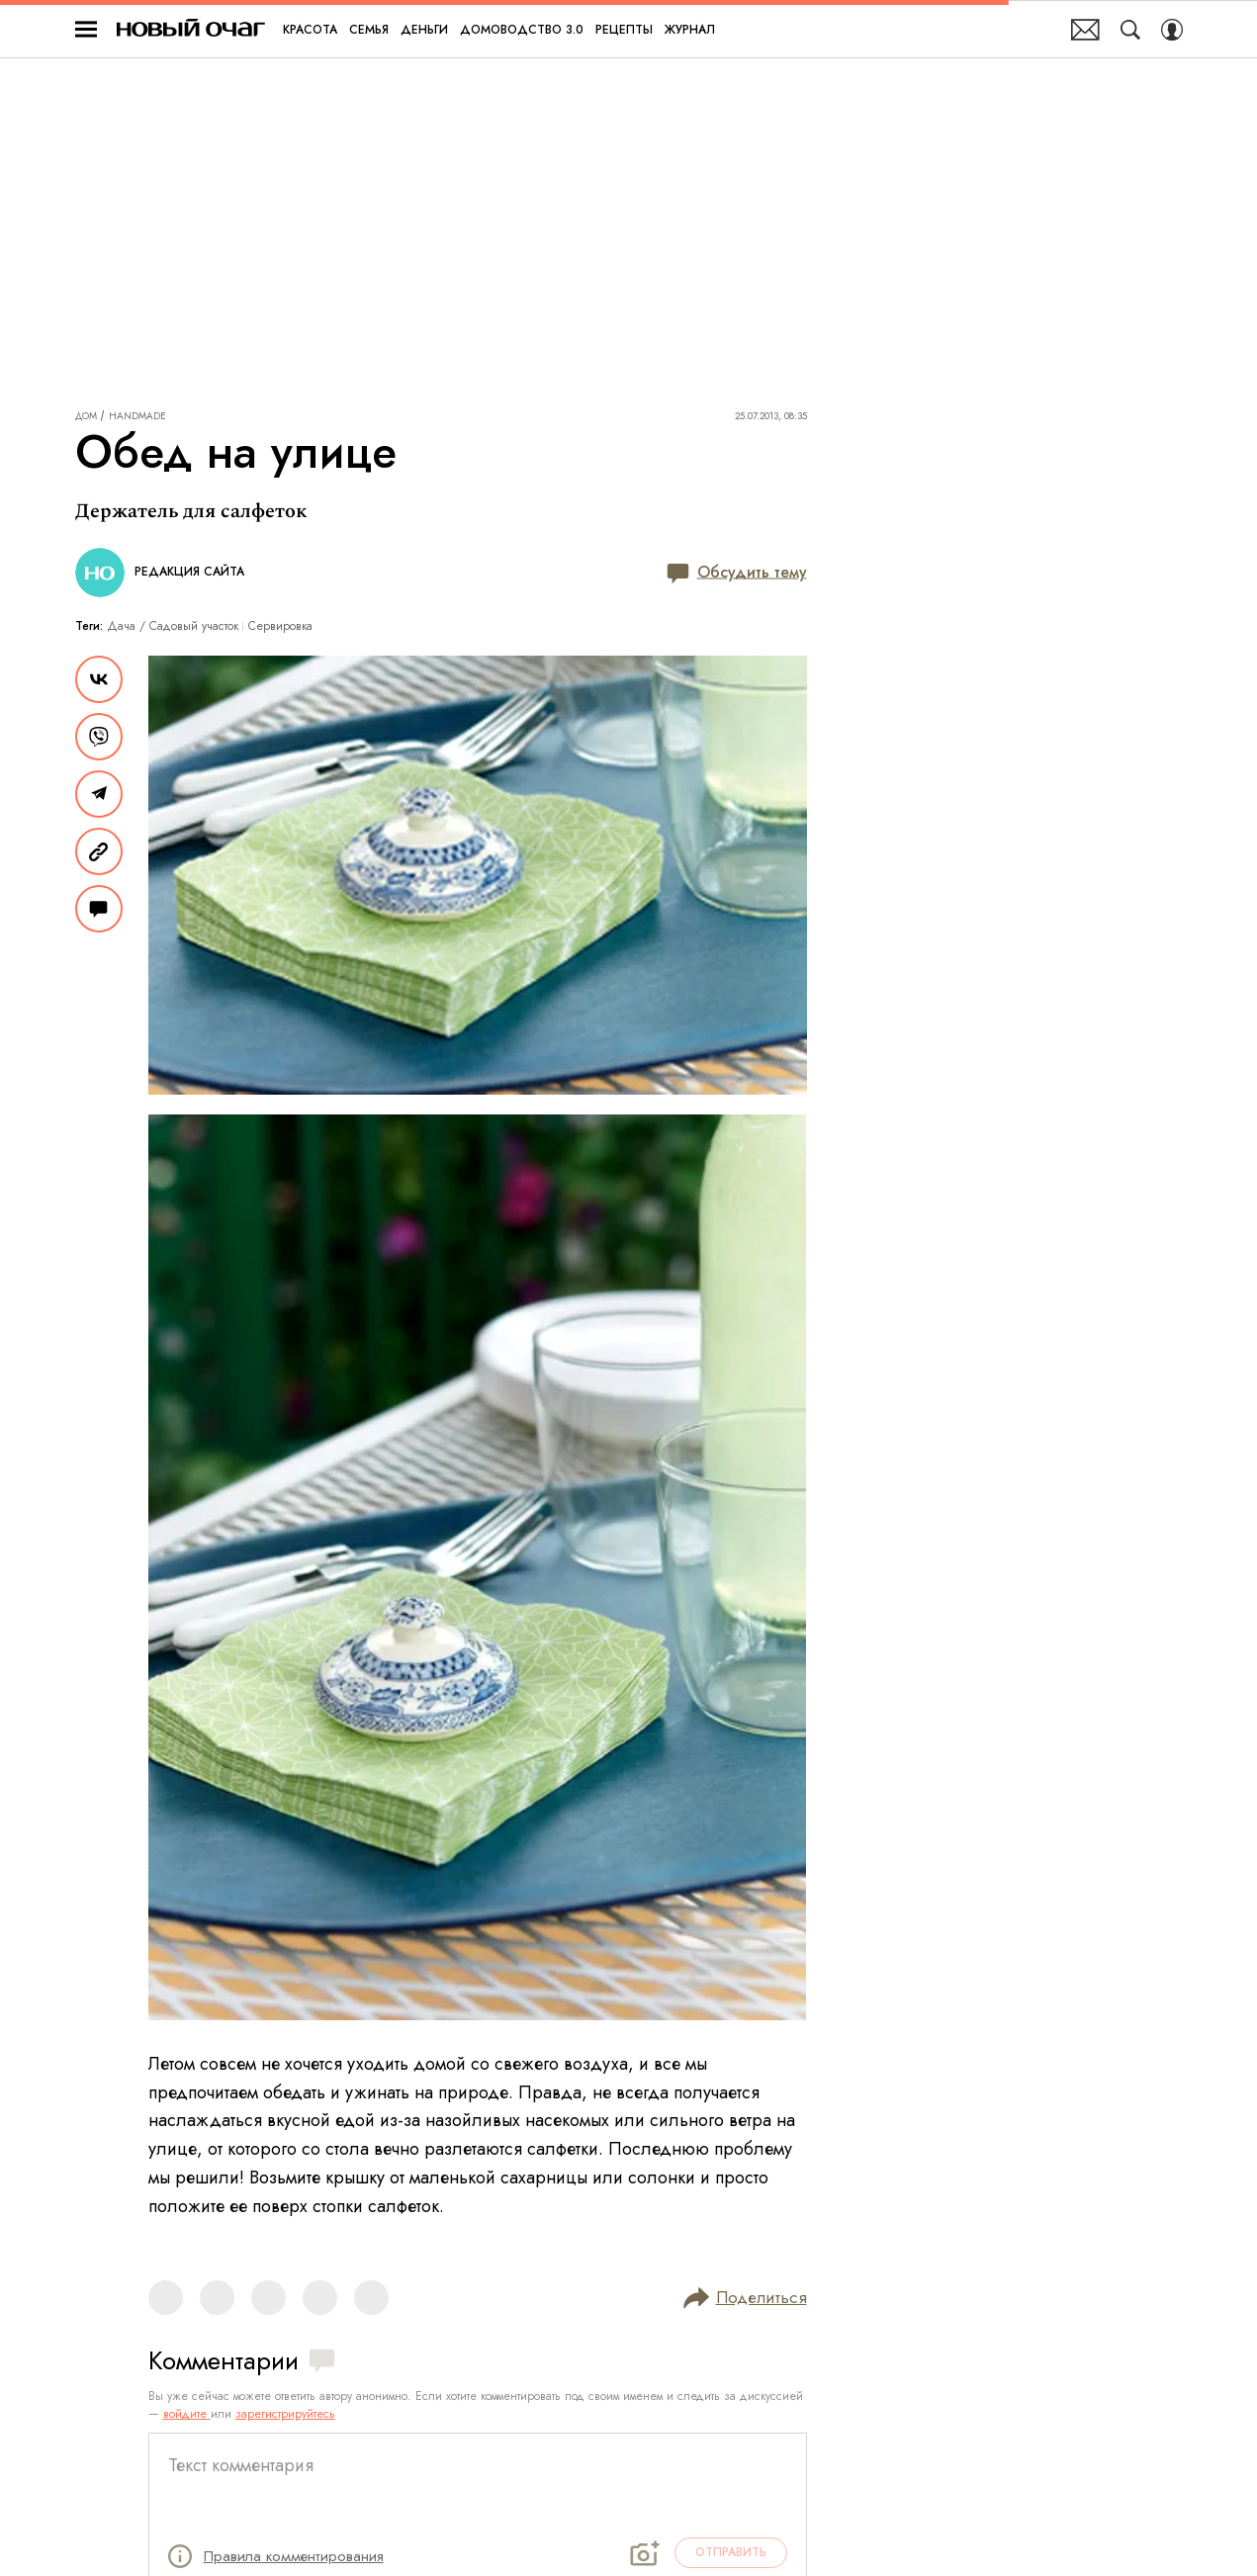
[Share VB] (99, 736)
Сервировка (280, 626)
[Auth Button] (1172, 30)
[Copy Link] (99, 851)
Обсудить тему (737, 573)
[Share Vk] (99, 679)
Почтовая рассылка (1085, 30)
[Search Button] (1130, 30)
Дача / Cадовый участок (173, 626)
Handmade (137, 416)
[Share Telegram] (99, 794)
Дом (86, 416)
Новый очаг (191, 29)
